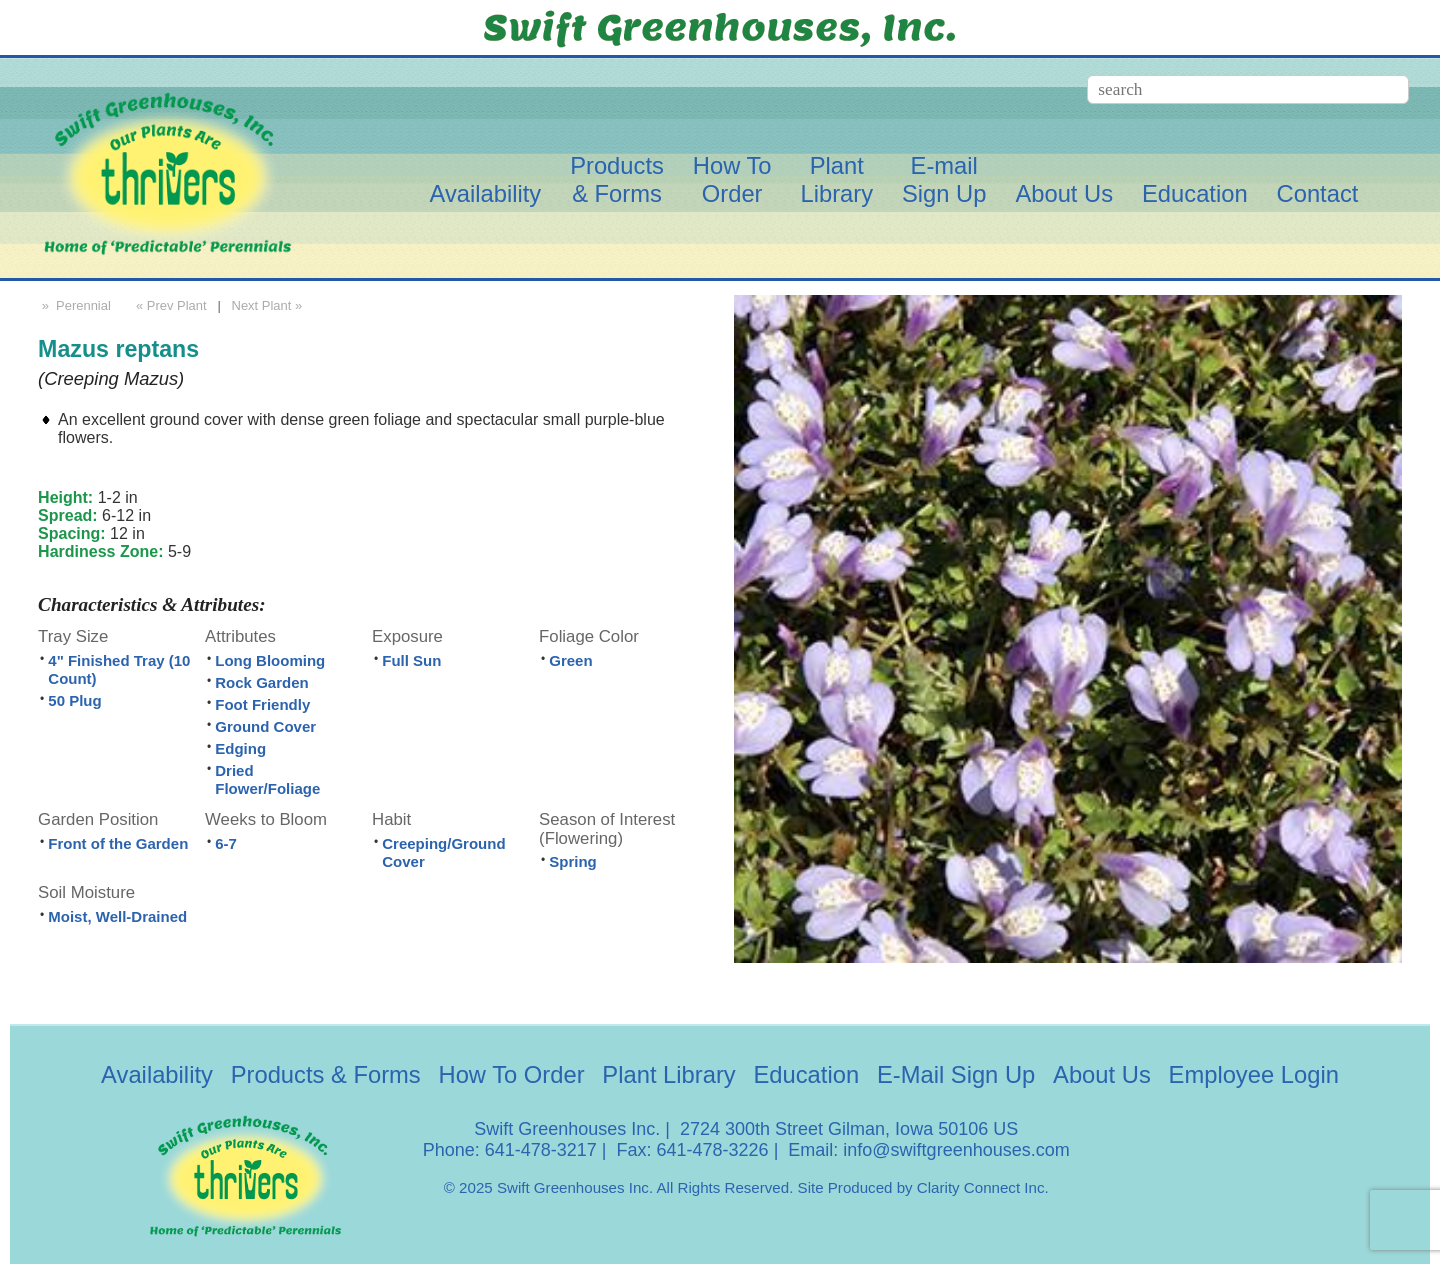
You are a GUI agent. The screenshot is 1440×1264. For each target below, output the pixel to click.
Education (1195, 193)
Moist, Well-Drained (117, 916)
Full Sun (411, 660)
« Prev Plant (169, 305)
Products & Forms (326, 1074)
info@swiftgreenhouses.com (956, 1150)
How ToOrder (732, 179)
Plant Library (668, 1074)
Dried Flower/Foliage (267, 779)
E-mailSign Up (944, 179)
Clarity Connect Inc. (983, 1187)
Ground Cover (265, 726)
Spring (573, 861)
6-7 (226, 843)
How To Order (512, 1074)
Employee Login (1254, 1074)
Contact (1318, 193)
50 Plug (74, 700)
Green (570, 660)
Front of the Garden (118, 843)
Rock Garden (261, 682)
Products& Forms (617, 179)
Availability (485, 193)
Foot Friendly (262, 704)
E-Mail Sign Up (956, 1074)
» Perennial (74, 305)
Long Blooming (270, 660)
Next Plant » (269, 305)
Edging (240, 748)
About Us (1064, 193)
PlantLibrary (836, 179)
